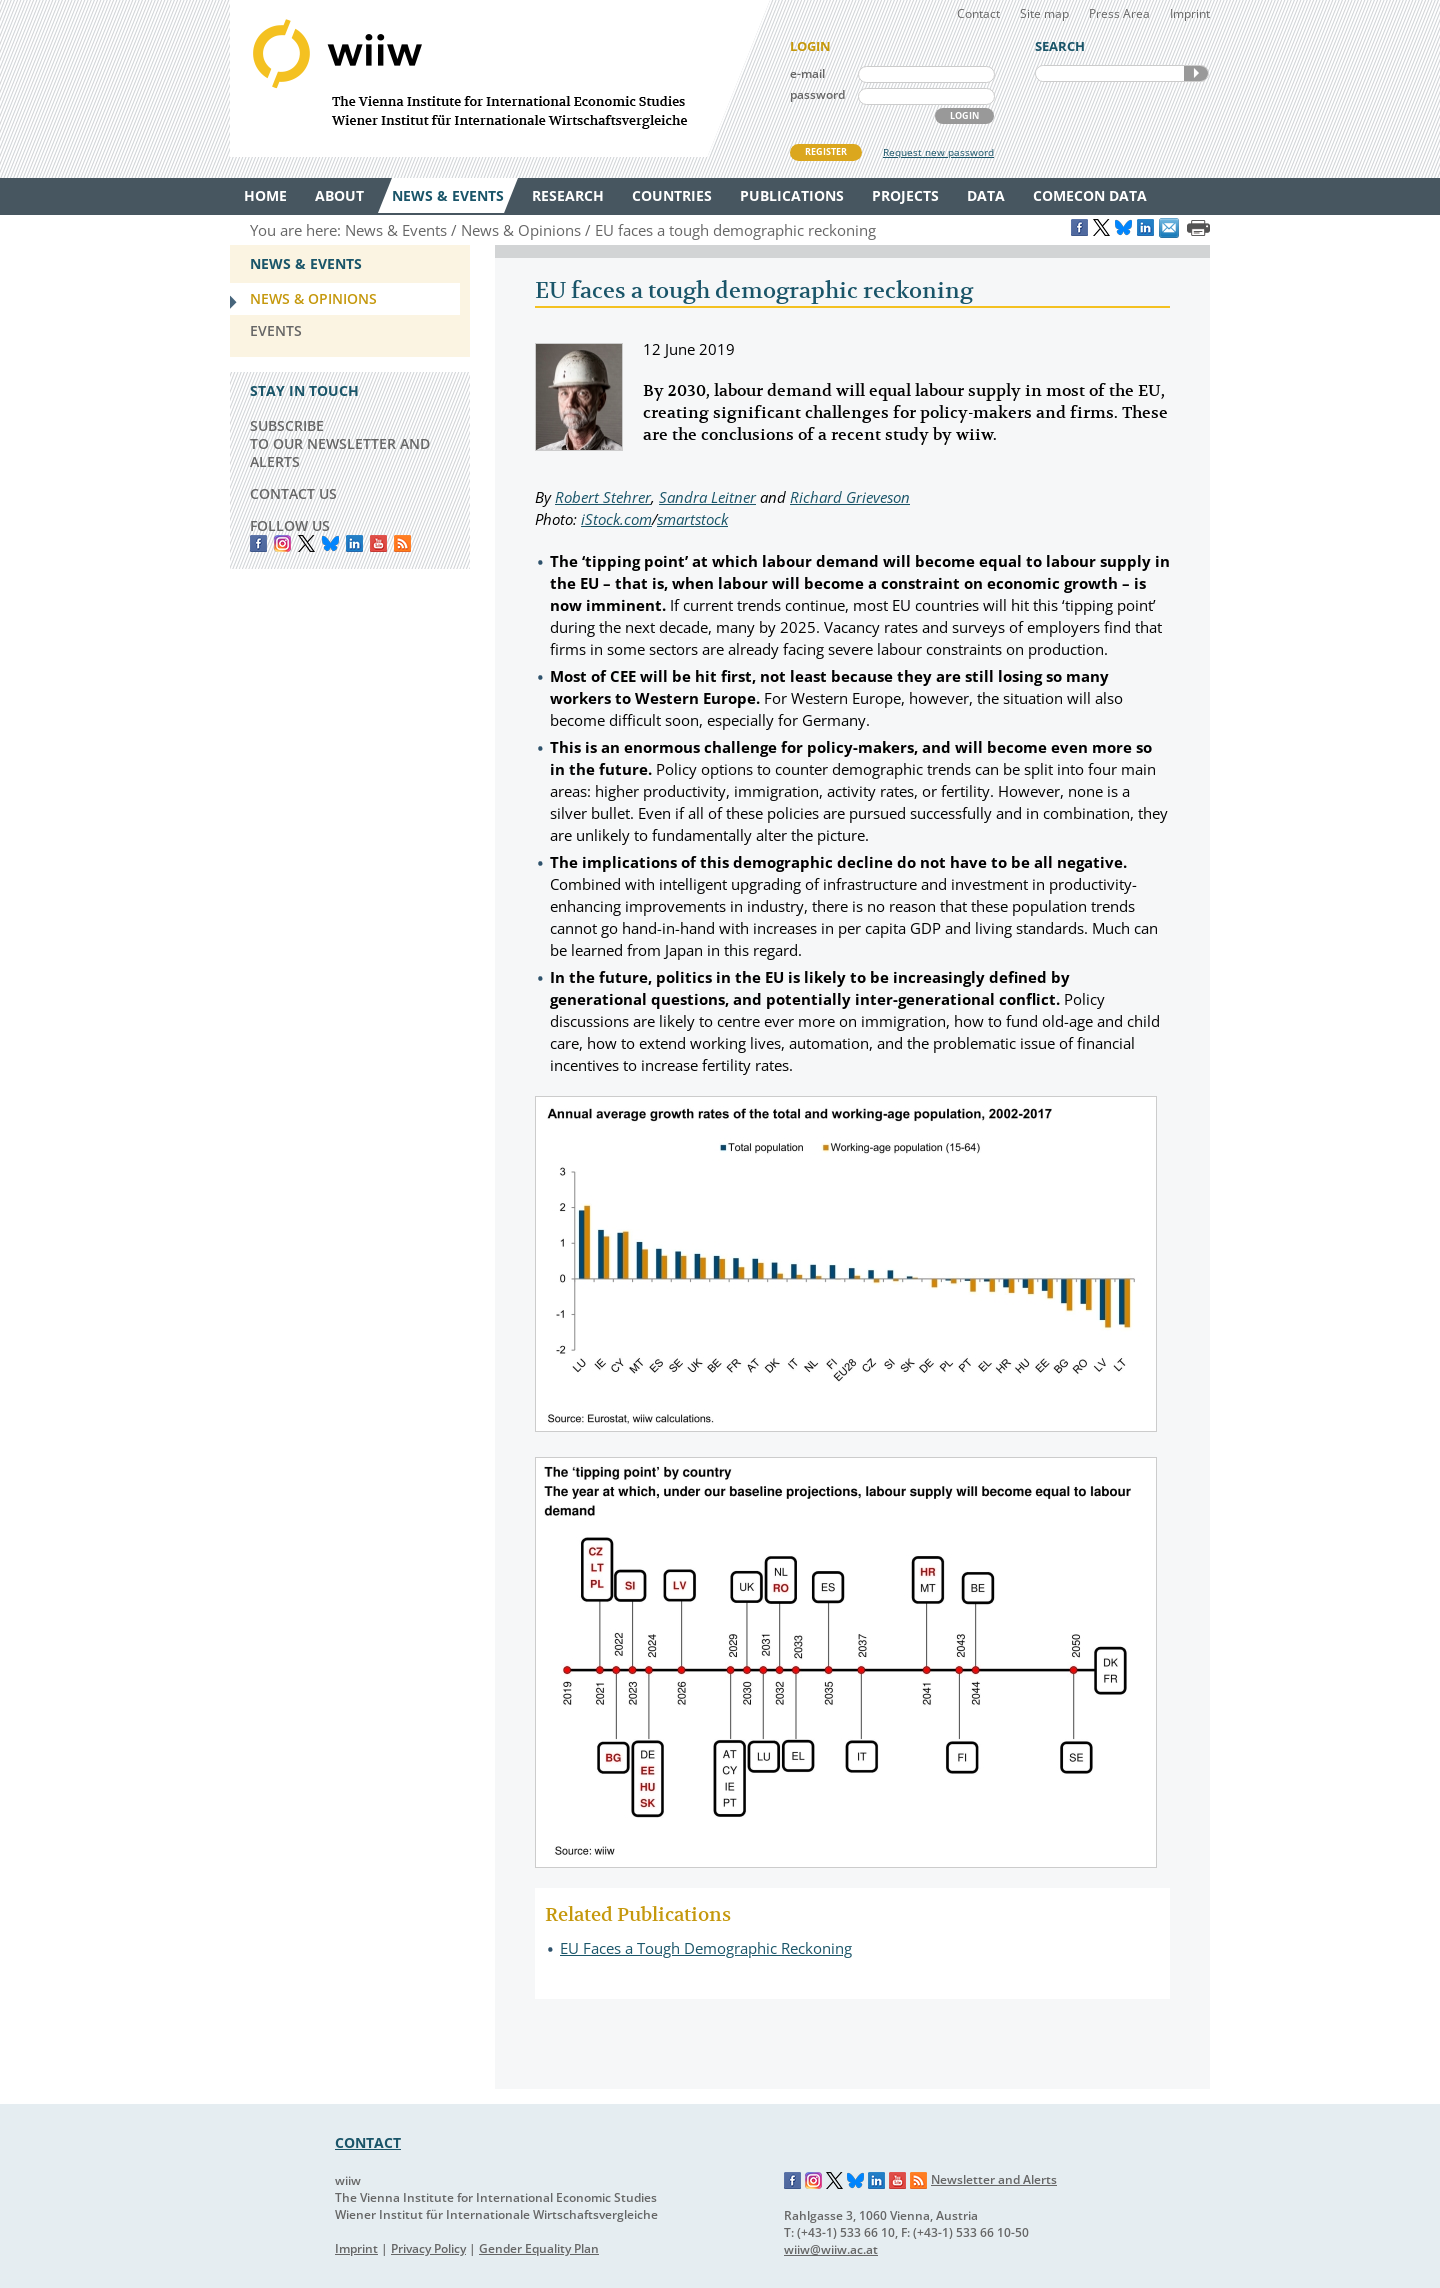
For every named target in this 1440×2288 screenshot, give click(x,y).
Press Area (1119, 13)
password (817, 94)
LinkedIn (354, 543)
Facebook (258, 543)
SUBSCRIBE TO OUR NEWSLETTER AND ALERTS (340, 443)
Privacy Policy (428, 2248)
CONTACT (368, 2142)
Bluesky (330, 543)
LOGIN (964, 115)
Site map (1044, 13)
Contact (978, 13)
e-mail (807, 73)
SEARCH (1196, 73)
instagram (282, 543)
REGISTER (826, 151)
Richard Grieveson (850, 497)
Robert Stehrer (603, 497)
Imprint (1190, 13)
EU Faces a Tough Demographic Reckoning (706, 1948)
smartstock (692, 519)
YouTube (378, 543)
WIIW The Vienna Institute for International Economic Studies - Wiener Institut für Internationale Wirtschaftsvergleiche (500, 78)
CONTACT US (293, 493)
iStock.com (616, 519)
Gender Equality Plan (539, 2248)
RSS (402, 543)
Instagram (814, 2181)
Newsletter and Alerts (994, 2179)
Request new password (938, 152)
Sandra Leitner (707, 497)
